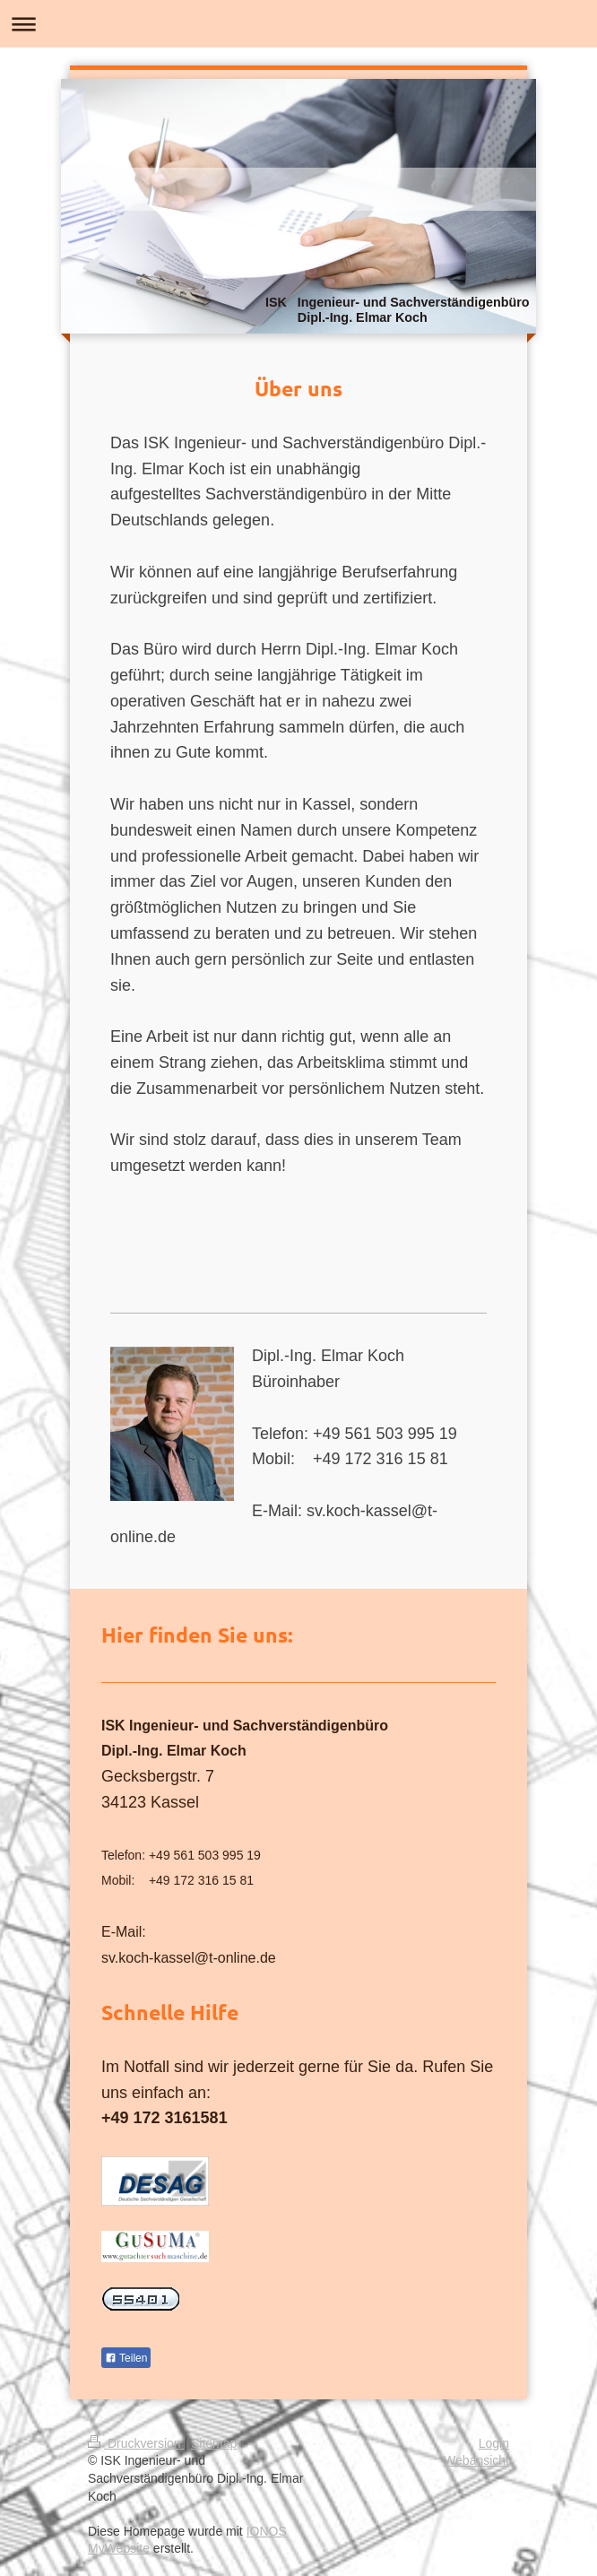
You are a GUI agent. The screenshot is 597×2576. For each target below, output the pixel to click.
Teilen (126, 2358)
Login (494, 2443)
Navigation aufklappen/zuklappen (298, 23)
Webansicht (476, 2460)
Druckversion (136, 2443)
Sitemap (214, 2443)
